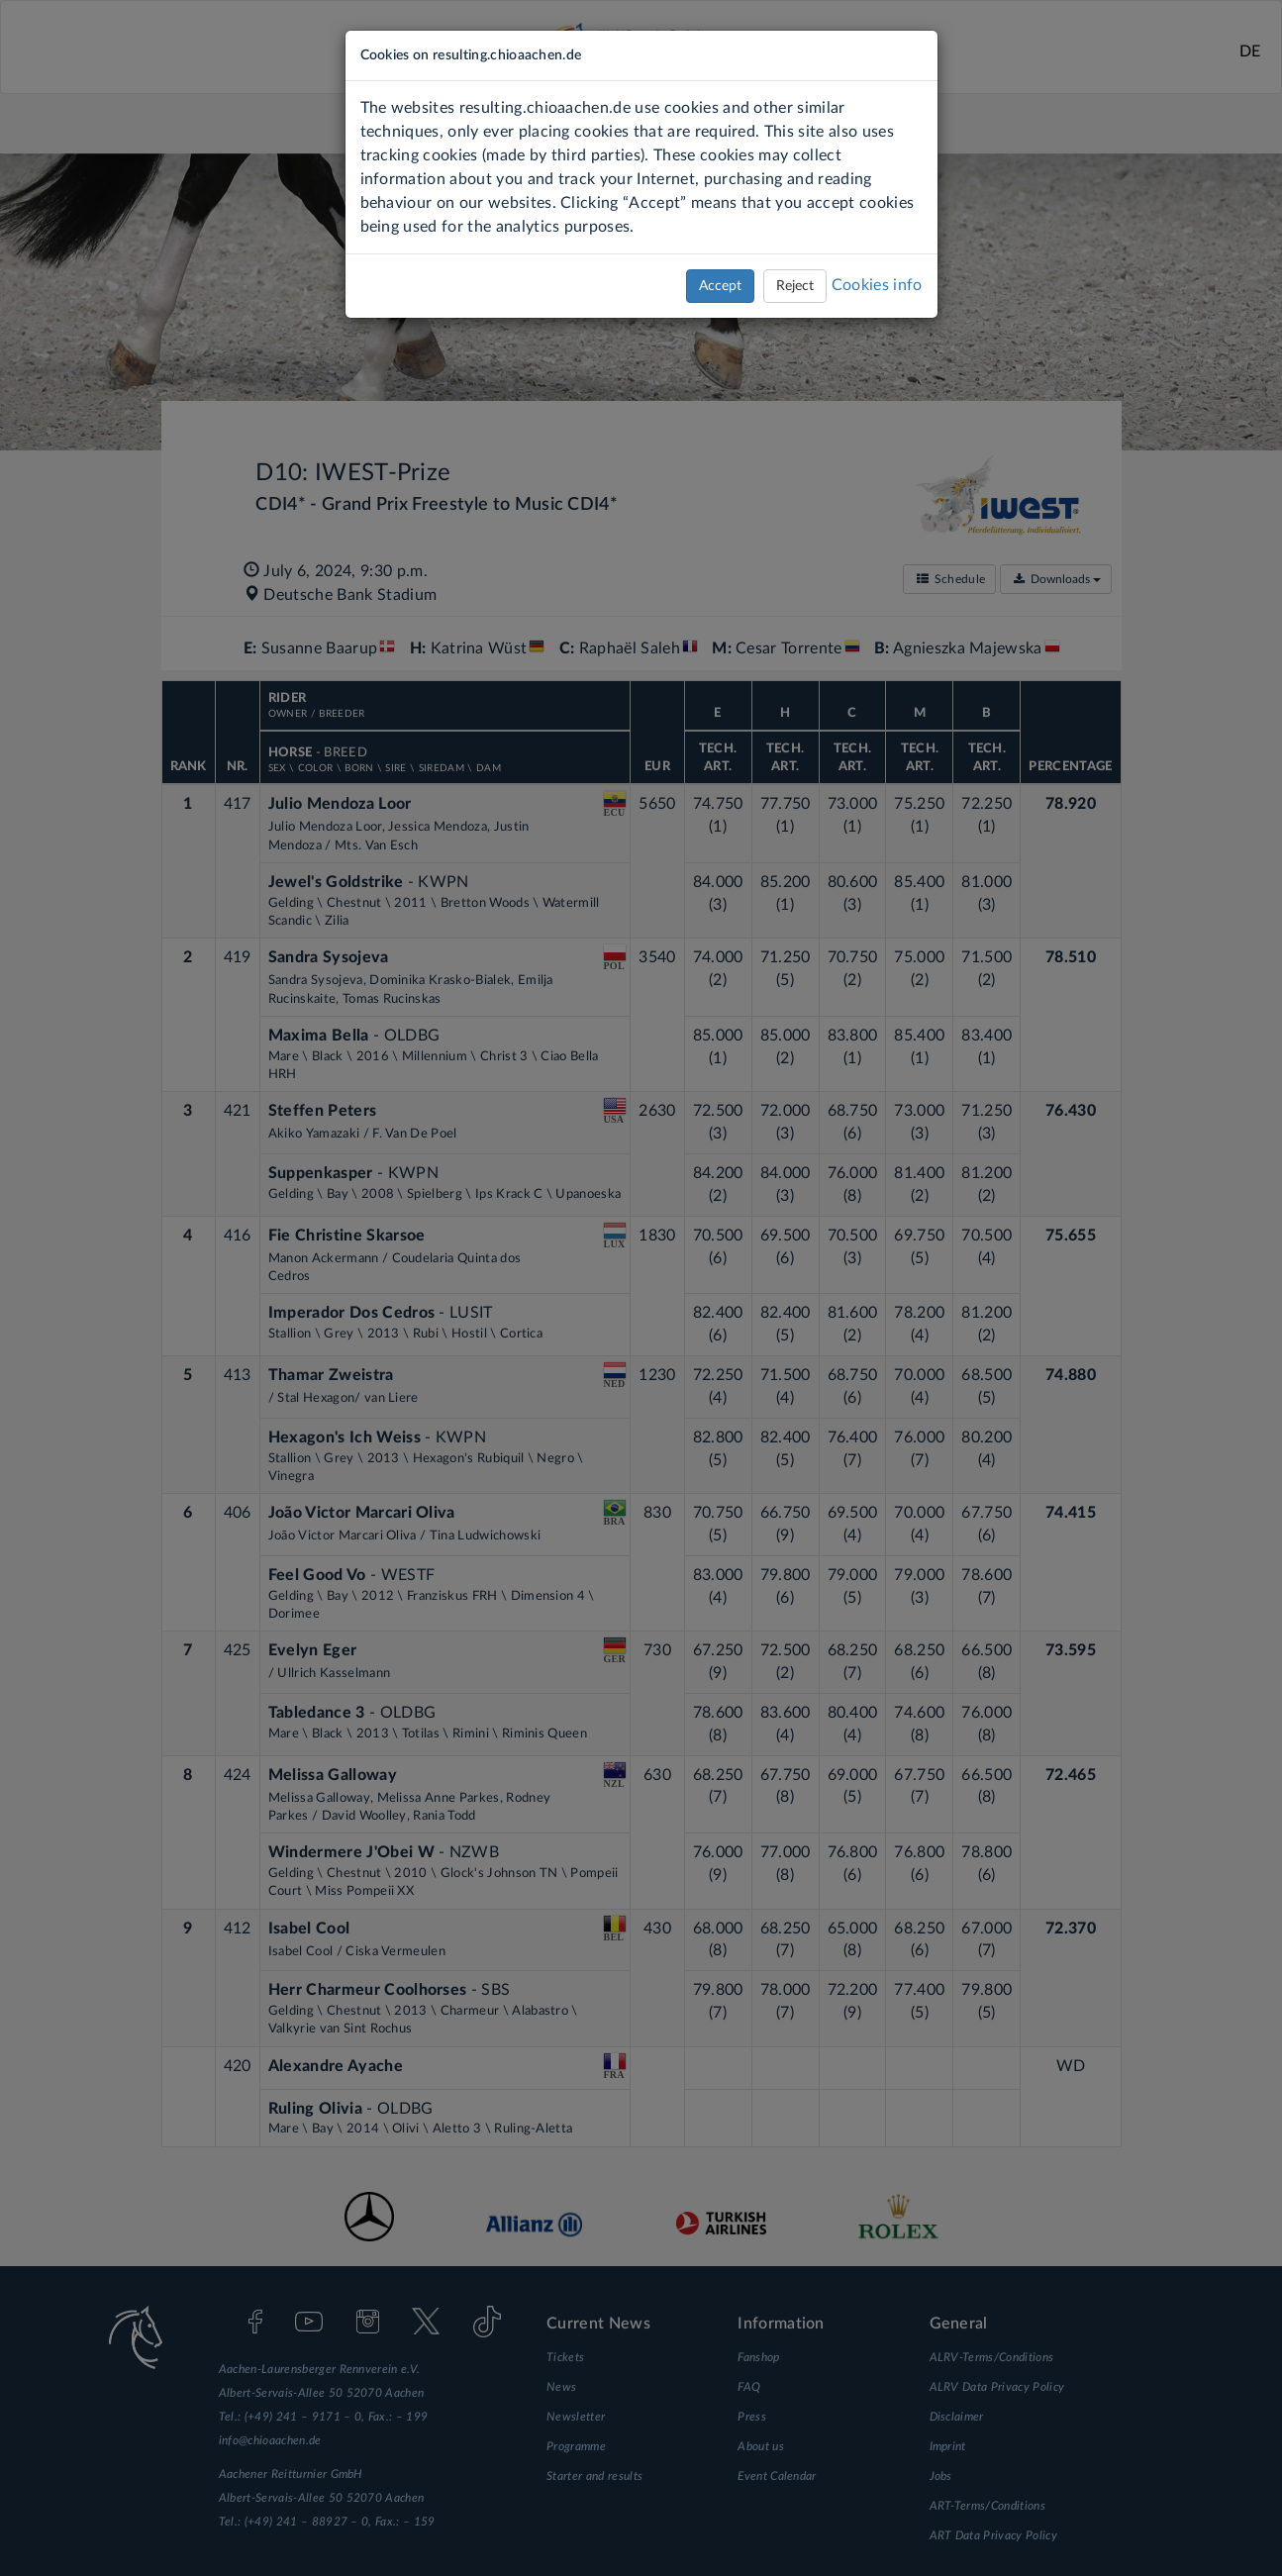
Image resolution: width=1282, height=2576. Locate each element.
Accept (720, 286)
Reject (795, 286)
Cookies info (877, 285)
